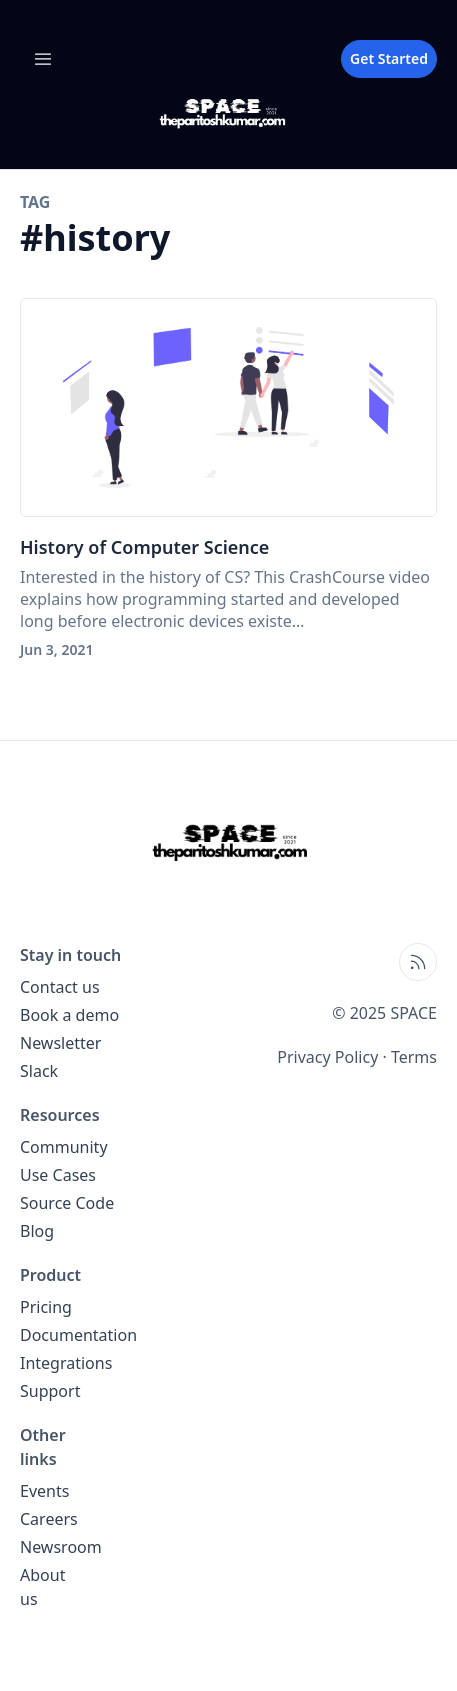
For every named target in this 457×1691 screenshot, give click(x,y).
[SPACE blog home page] (228, 113)
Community (64, 1147)
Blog (37, 1231)
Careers (49, 1519)
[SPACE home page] (229, 842)
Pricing (46, 1307)
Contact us (60, 987)
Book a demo (69, 1015)
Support (50, 1391)
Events (44, 1491)
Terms (414, 1057)
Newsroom (61, 1547)
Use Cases (58, 1175)
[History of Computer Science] (228, 407)
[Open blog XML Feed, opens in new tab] (418, 962)
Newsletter (60, 1043)
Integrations (66, 1363)
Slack (39, 1071)
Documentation (78, 1335)
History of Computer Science (144, 547)
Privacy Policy (327, 1057)
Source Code (67, 1203)
